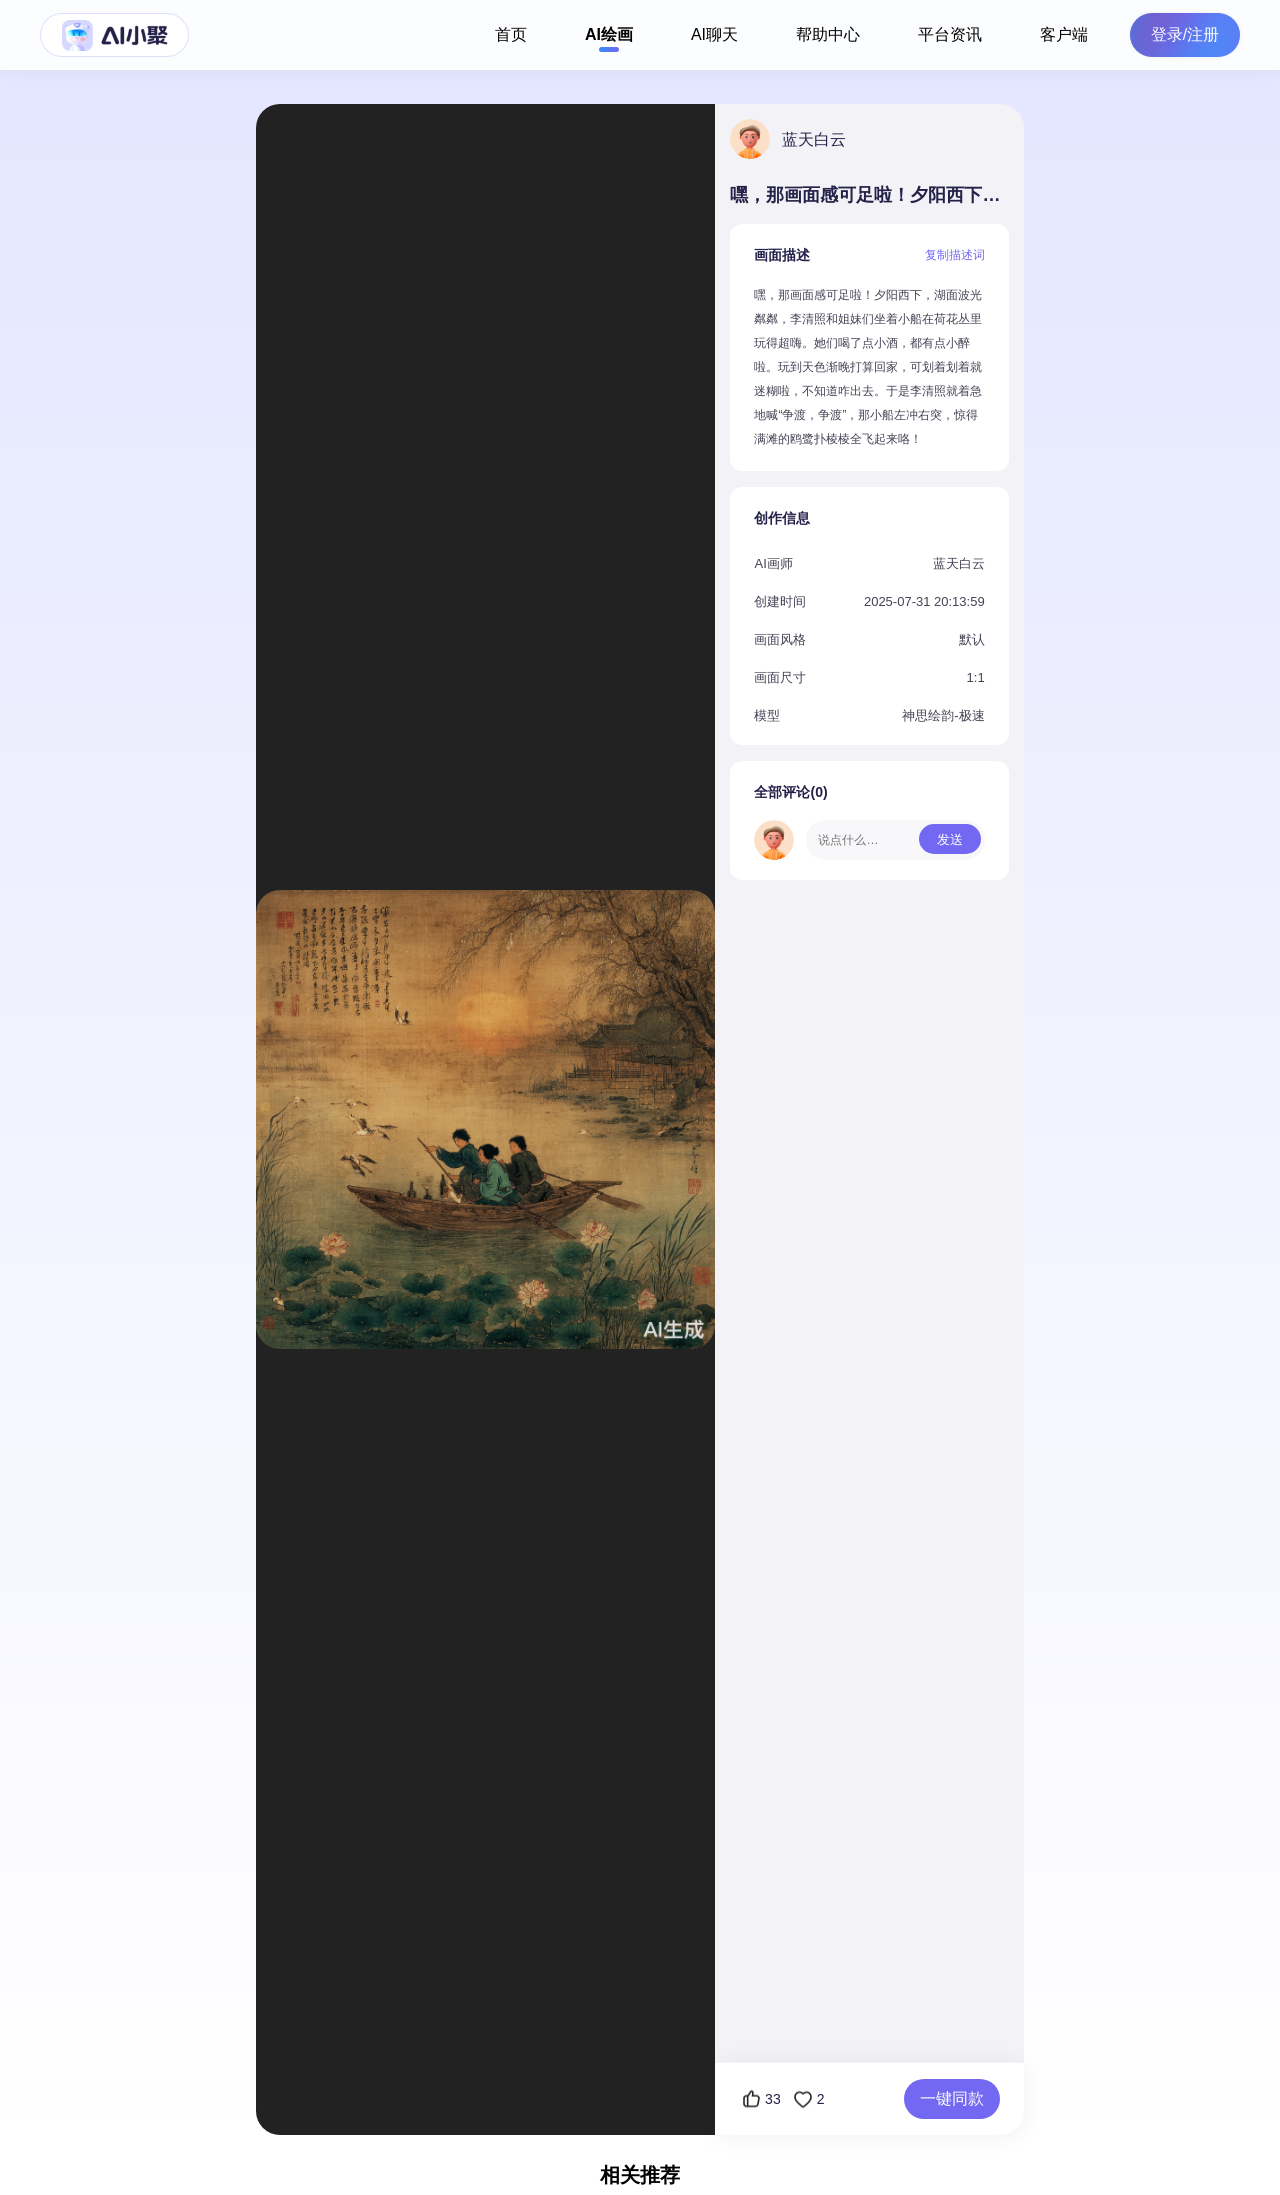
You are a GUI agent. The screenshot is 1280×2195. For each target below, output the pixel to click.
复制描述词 (955, 255)
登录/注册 (1185, 35)
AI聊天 (714, 34)
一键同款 (952, 2098)
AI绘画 (609, 34)
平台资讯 (950, 34)
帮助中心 (828, 34)
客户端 (1064, 34)
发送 (950, 839)
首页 (511, 34)
